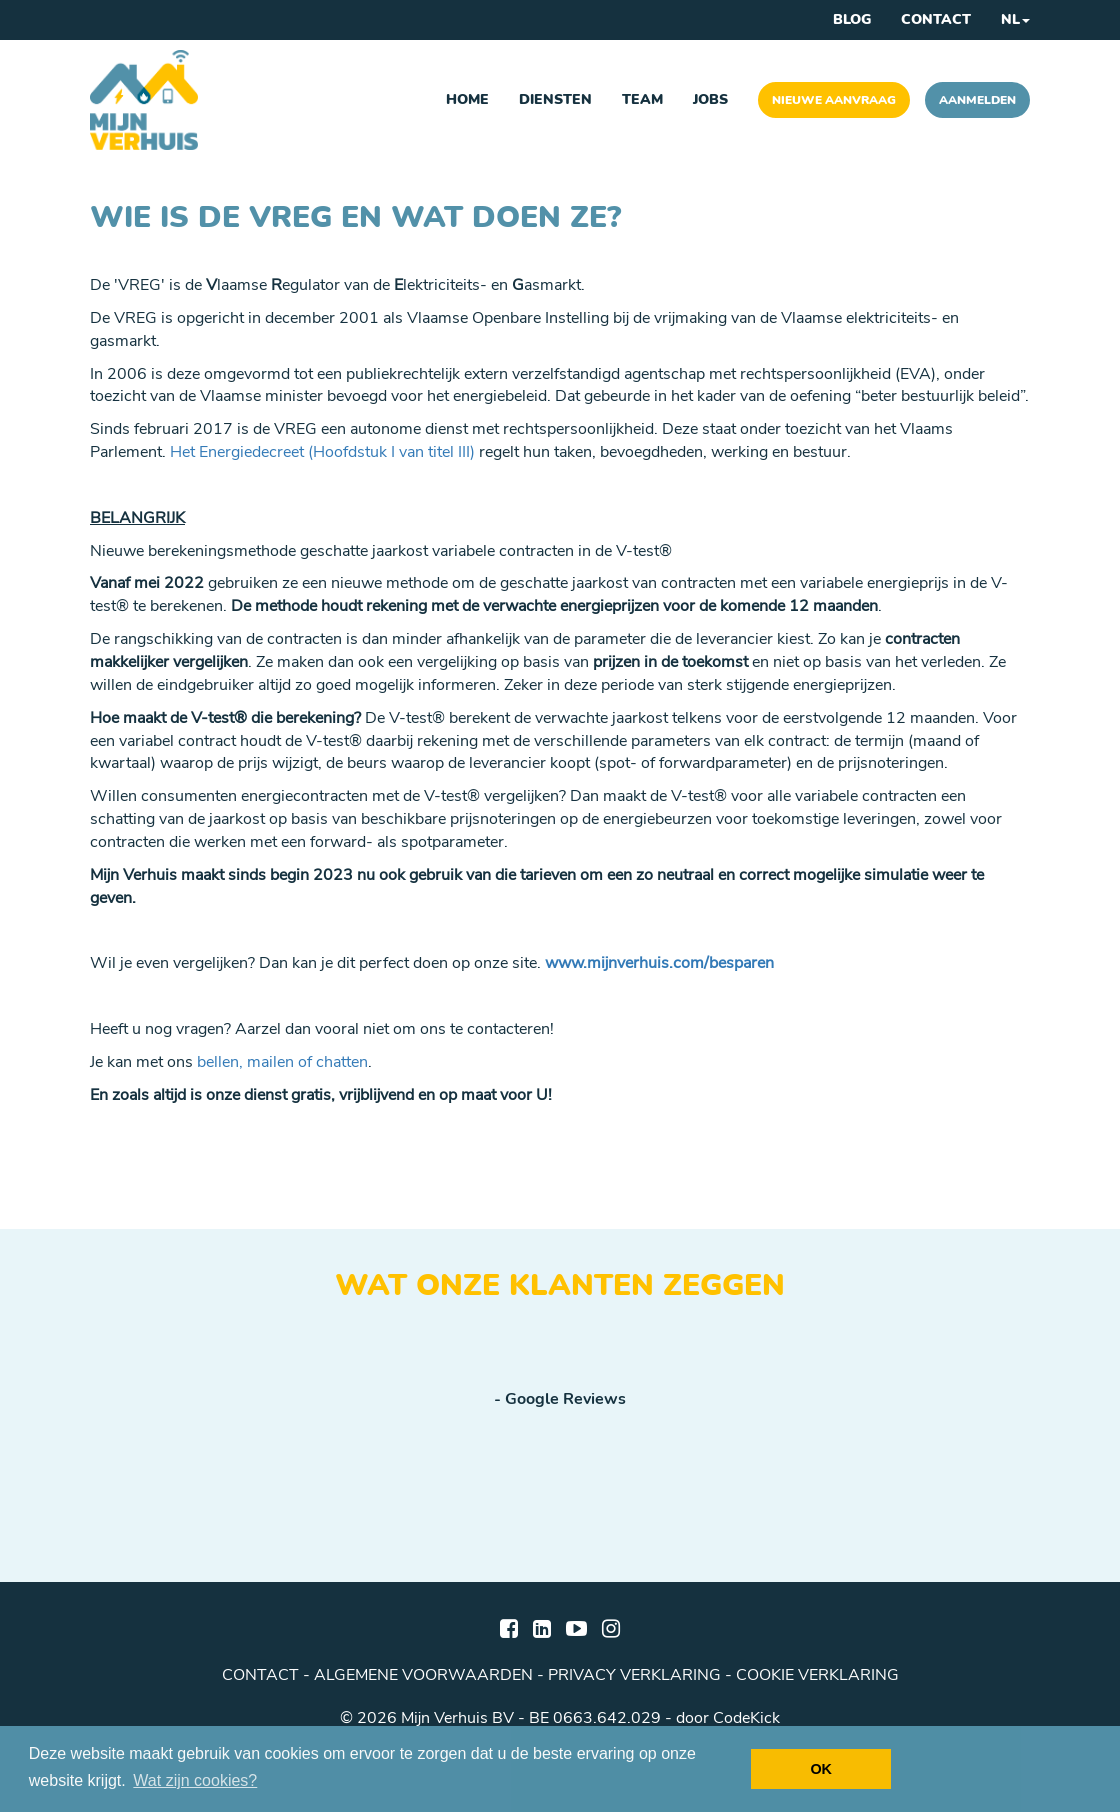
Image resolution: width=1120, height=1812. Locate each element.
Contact (936, 19)
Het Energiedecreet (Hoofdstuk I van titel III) (322, 452)
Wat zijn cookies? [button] (195, 1780)
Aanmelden (977, 100)
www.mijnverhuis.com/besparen (659, 963)
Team (642, 99)
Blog (852, 19)
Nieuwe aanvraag (834, 100)
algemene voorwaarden (423, 1675)
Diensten (555, 99)
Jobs (710, 99)
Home (467, 99)
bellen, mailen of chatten (282, 1062)
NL (1015, 19)
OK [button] (821, 1769)
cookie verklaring (817, 1675)
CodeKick (746, 1718)
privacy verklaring (634, 1675)
